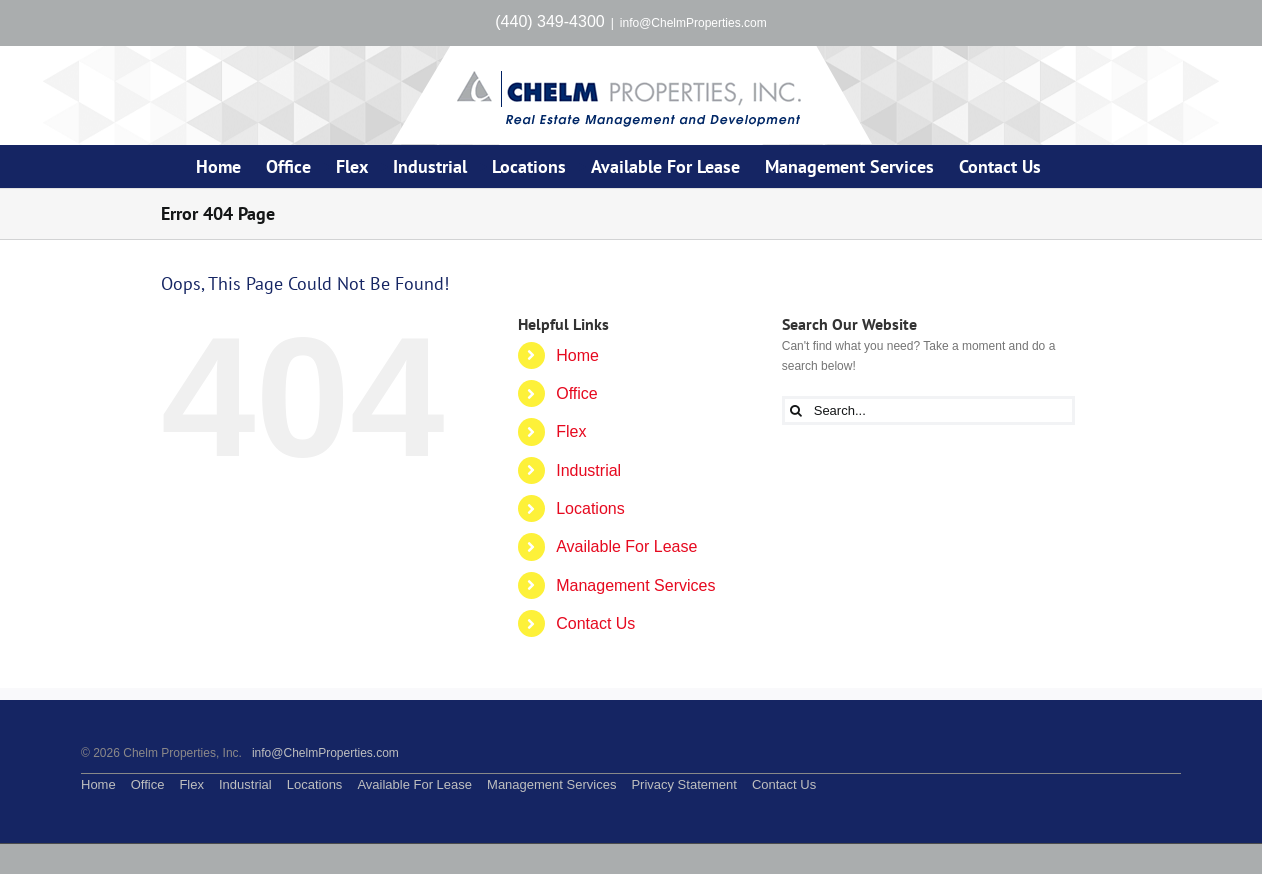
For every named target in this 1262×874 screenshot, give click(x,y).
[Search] (796, 410)
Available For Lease (626, 546)
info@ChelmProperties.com (693, 23)
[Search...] (928, 410)
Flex (571, 431)
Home (577, 355)
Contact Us (595, 623)
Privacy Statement (684, 784)
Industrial (588, 470)
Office (577, 393)
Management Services (635, 585)
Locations (590, 508)
